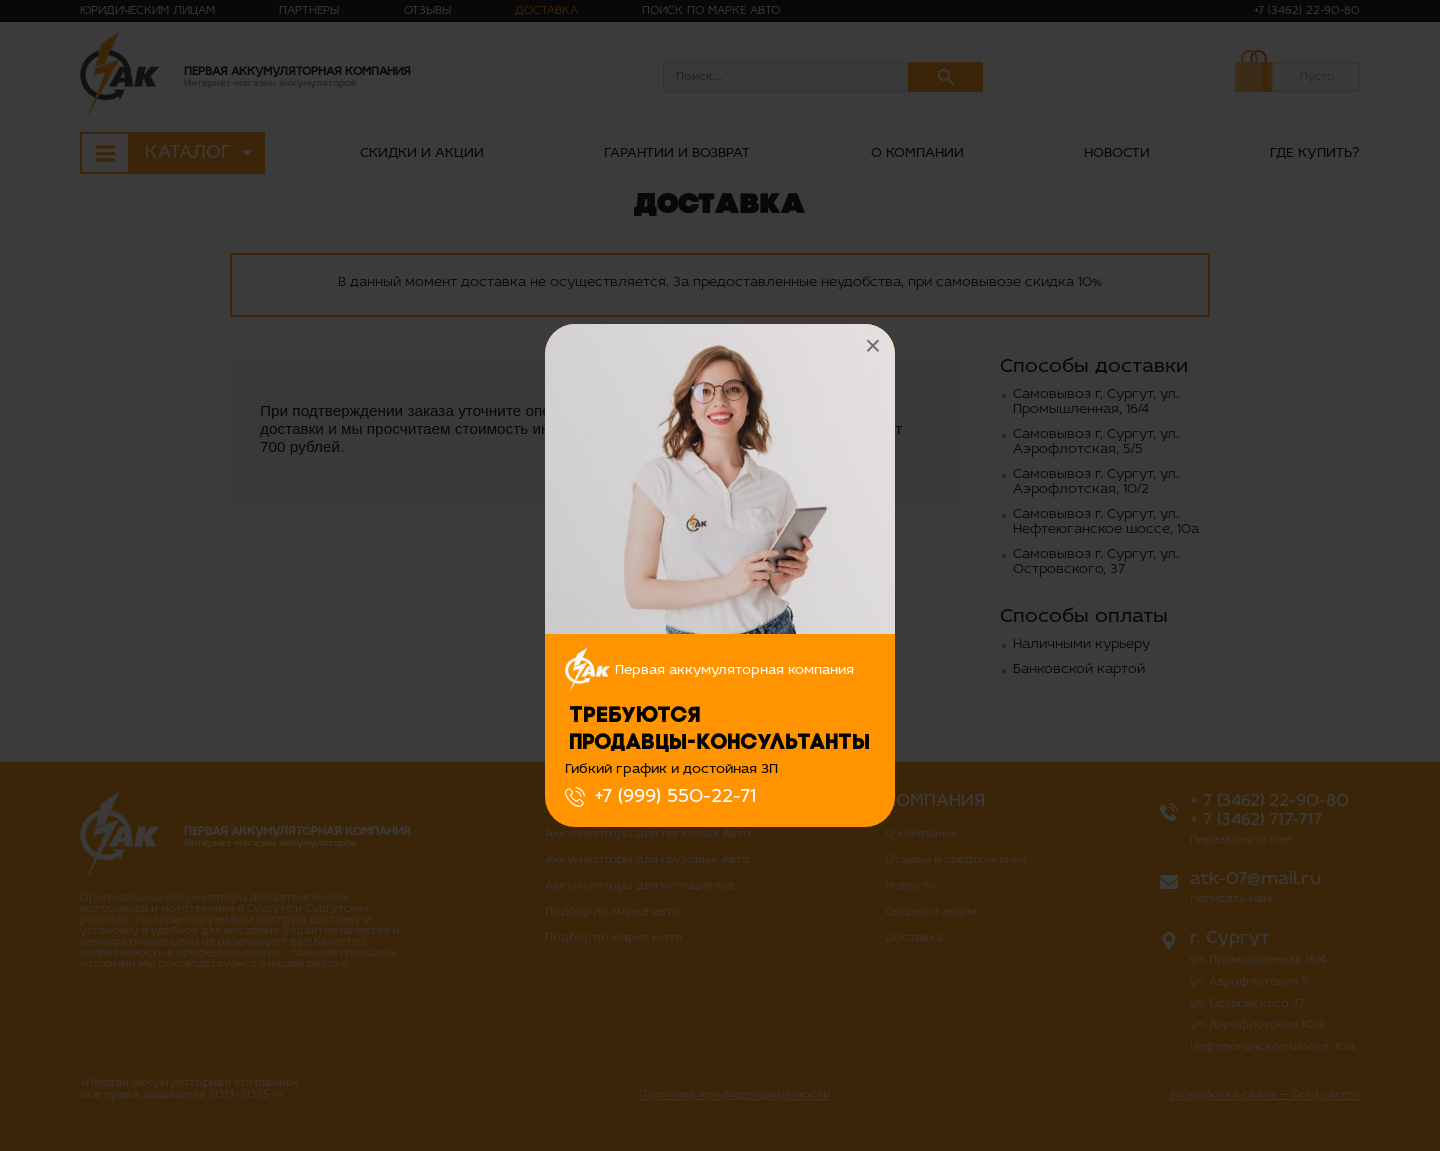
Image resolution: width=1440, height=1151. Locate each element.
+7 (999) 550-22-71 (675, 797)
